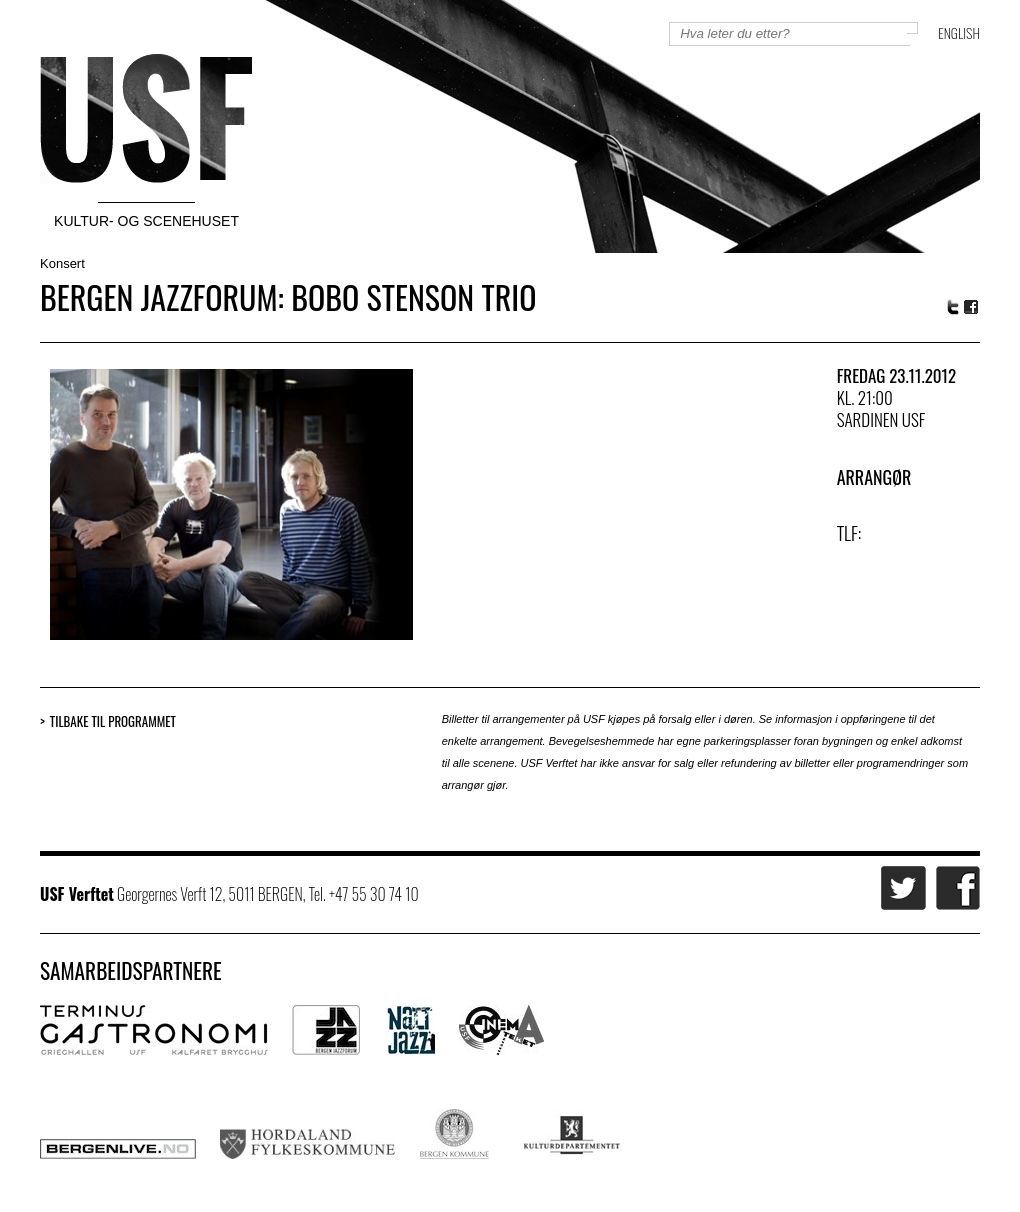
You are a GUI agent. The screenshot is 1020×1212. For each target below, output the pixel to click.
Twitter (953, 307)
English (959, 32)
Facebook (972, 307)
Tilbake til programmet (113, 721)
